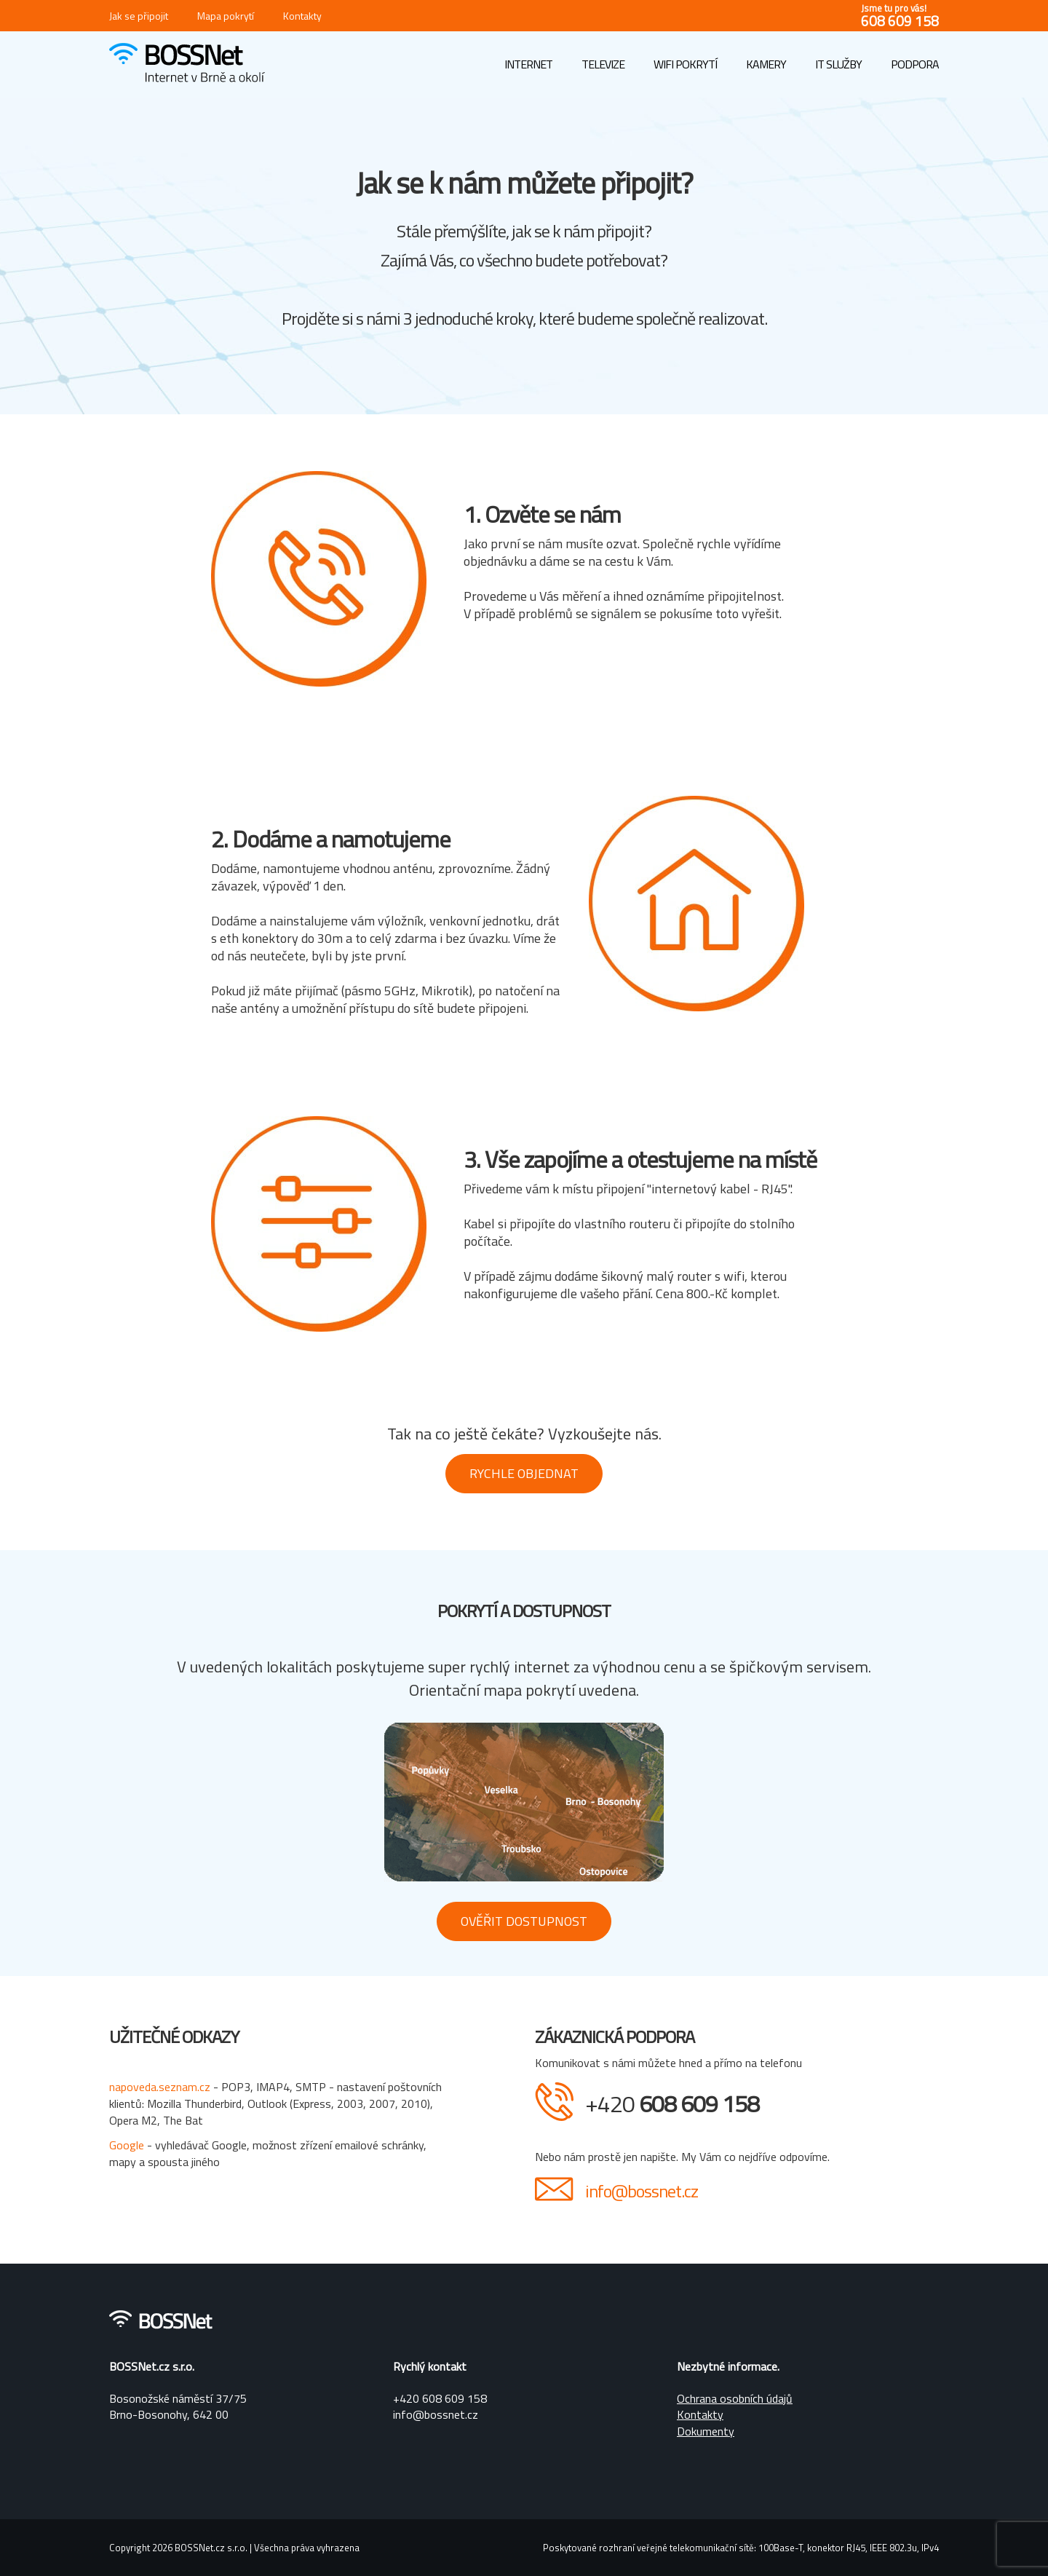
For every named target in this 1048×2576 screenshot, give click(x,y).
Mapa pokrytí (225, 15)
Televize (602, 64)
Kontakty (302, 15)
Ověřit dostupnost (524, 1921)
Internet (528, 64)
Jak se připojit (138, 15)
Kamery (766, 64)
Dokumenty (705, 2431)
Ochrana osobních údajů (735, 2398)
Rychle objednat (524, 1473)
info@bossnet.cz (641, 2191)
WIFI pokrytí (685, 64)
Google (128, 2145)
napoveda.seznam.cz (159, 2086)
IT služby (838, 64)
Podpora (915, 64)
